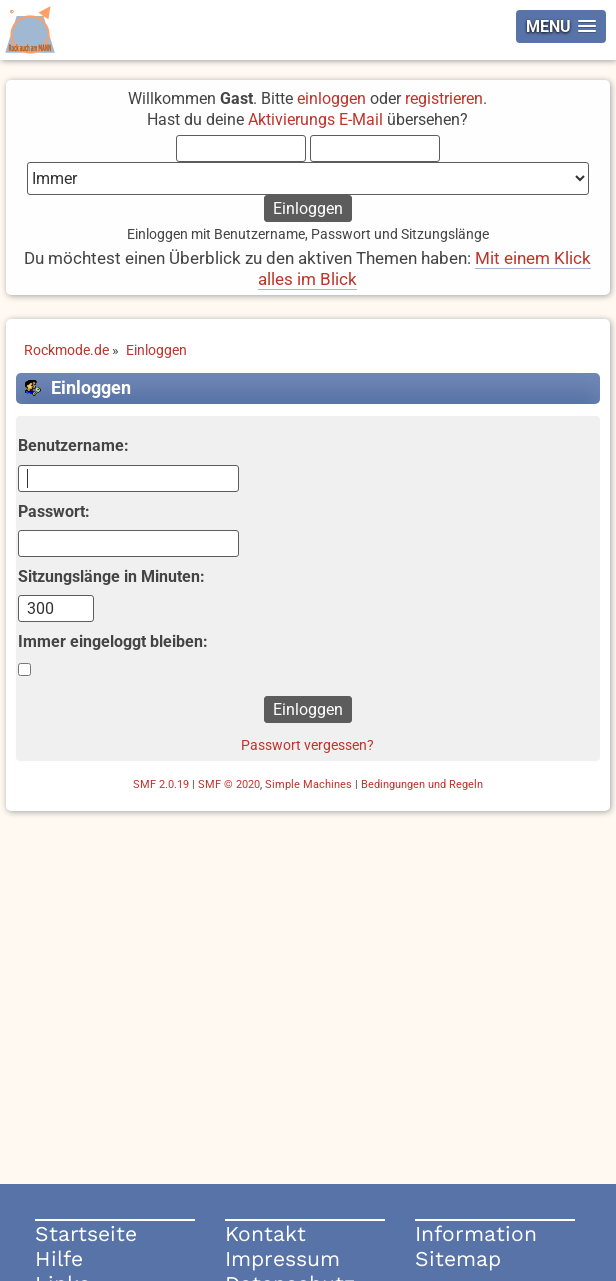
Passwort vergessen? (307, 745)
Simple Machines (308, 784)
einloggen (331, 98)
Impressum (282, 1258)
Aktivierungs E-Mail (315, 119)
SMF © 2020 (229, 784)
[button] (561, 26)
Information (476, 1233)
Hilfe (59, 1258)
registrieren (444, 98)
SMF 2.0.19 (161, 784)
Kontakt (265, 1233)
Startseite (86, 1233)
